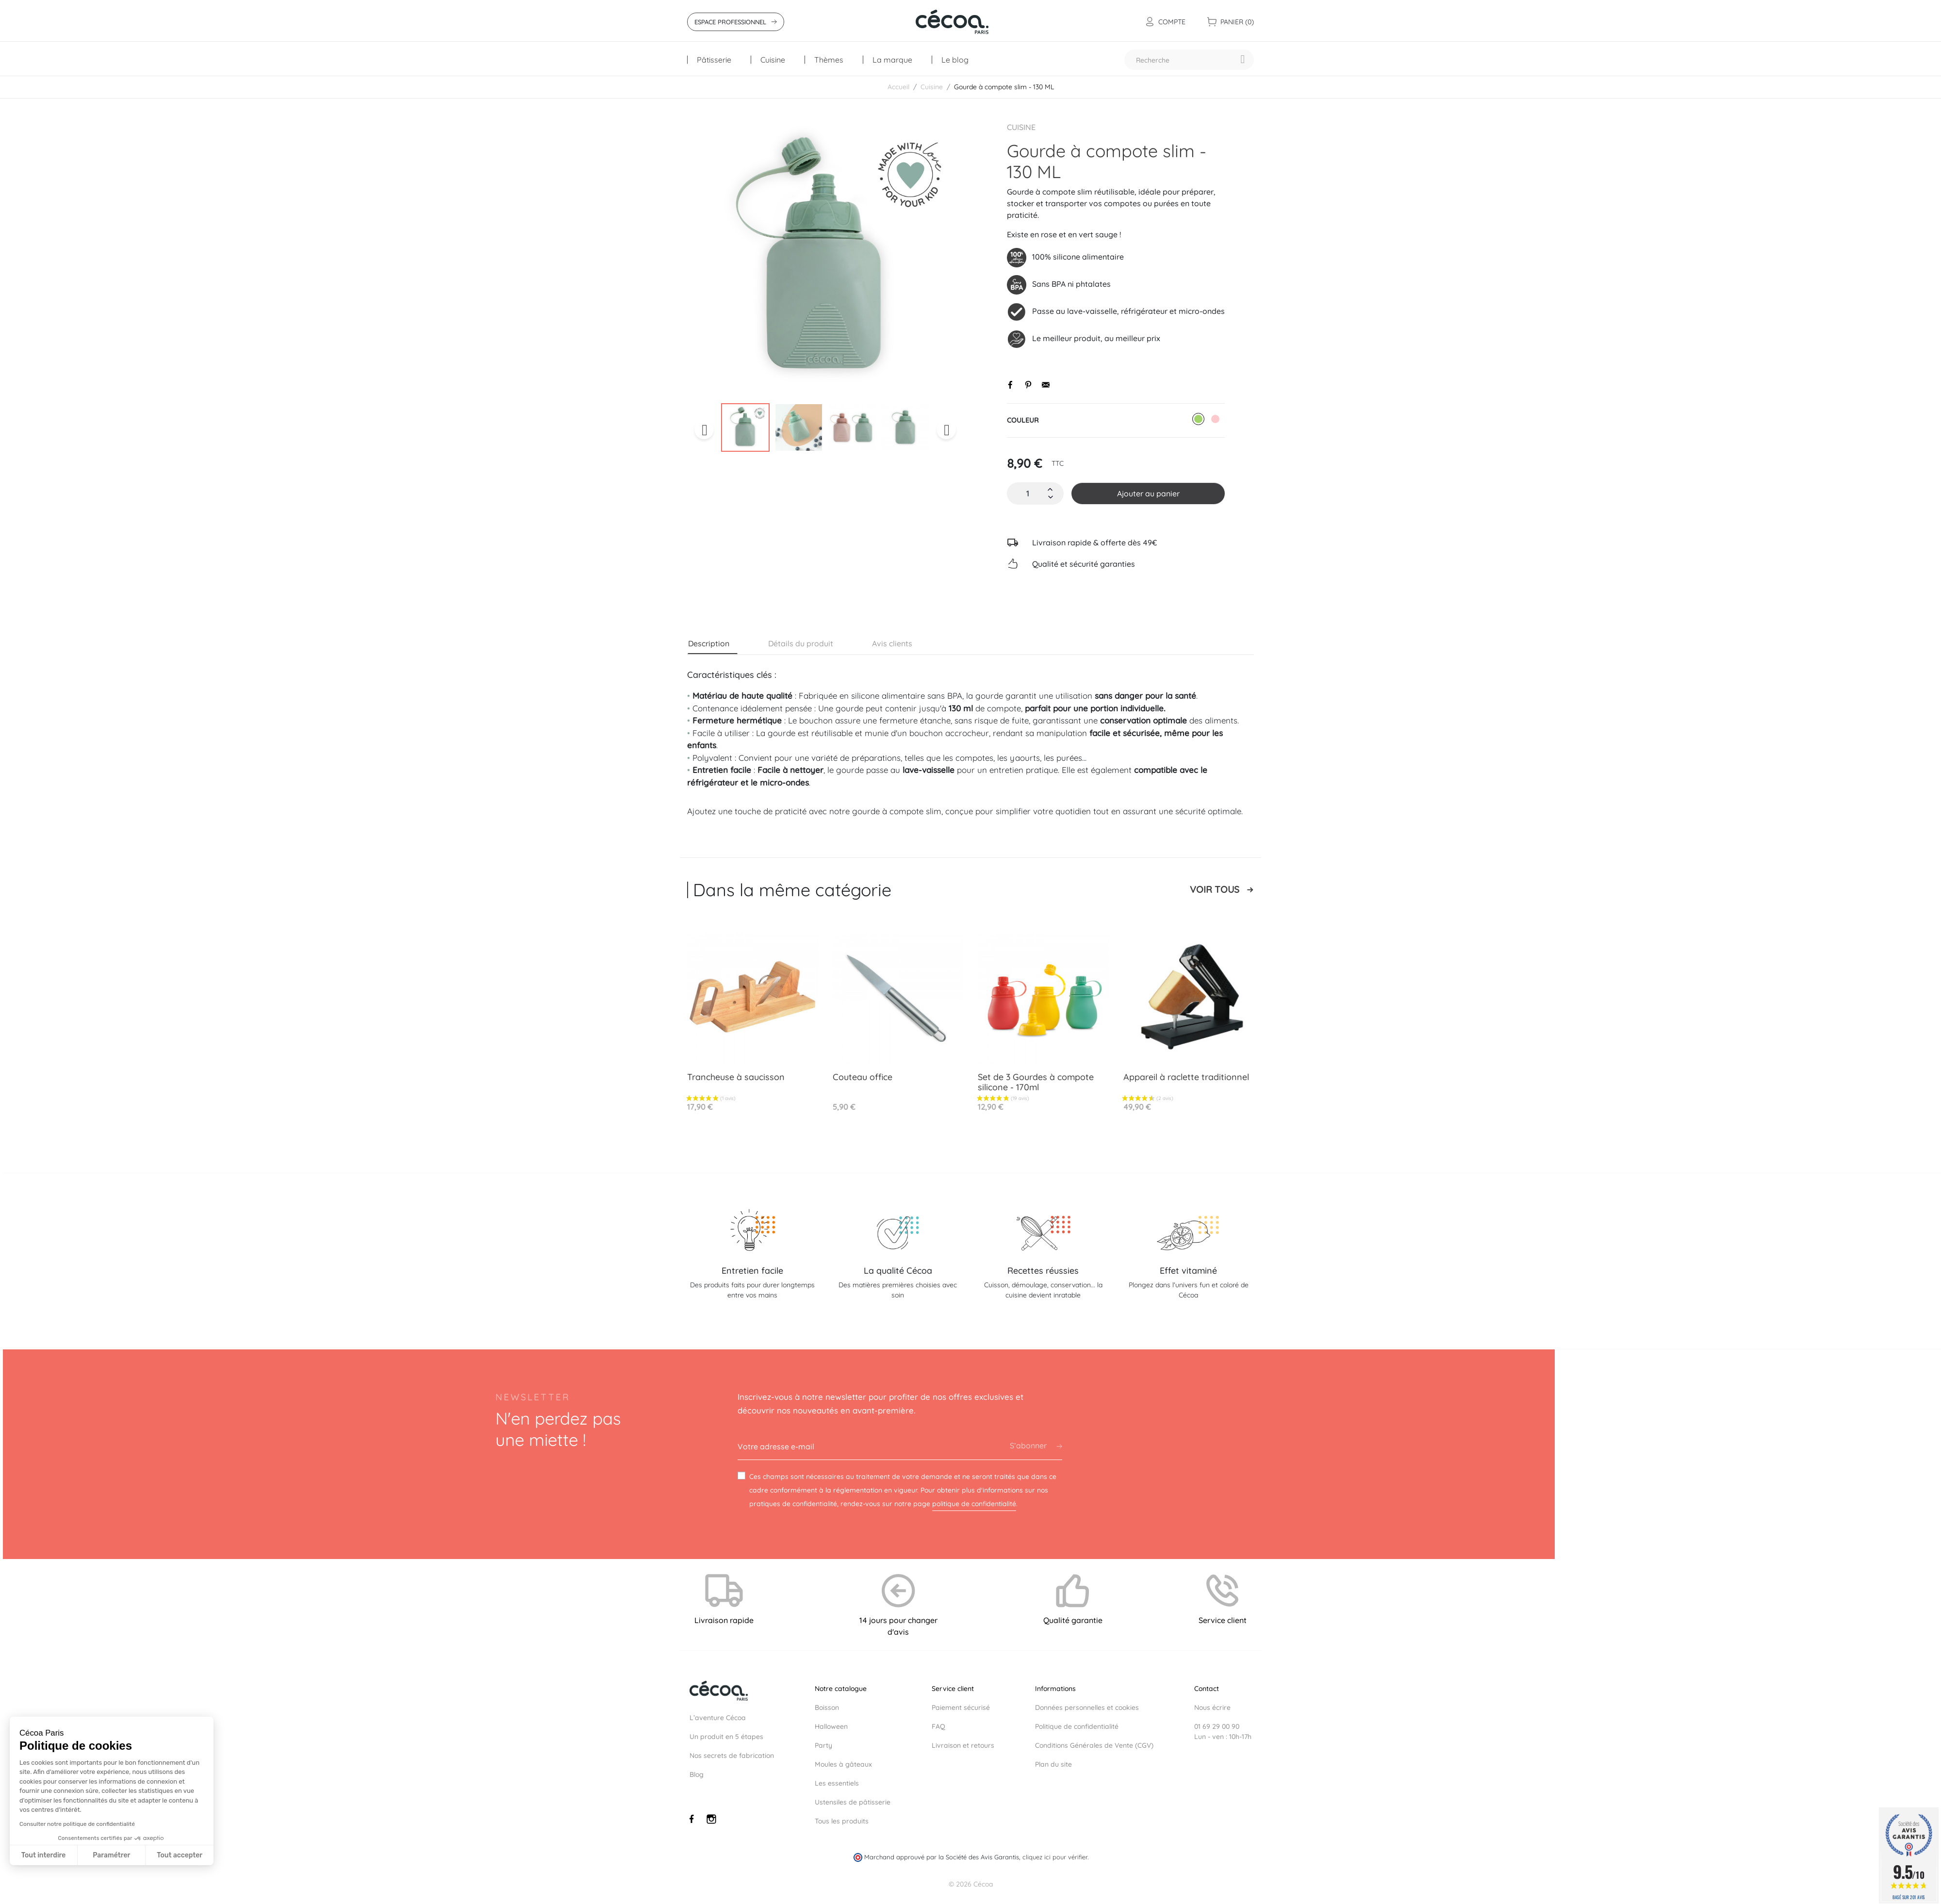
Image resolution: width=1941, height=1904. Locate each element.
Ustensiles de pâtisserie (852, 1802)
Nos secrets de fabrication (732, 1755)
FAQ (938, 1726)
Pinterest (1028, 385)
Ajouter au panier (1148, 493)
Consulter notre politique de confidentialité (77, 1824)
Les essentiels (837, 1783)
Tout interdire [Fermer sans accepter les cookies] (43, 1855)
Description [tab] (708, 643)
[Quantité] (1028, 493)
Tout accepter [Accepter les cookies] (179, 1855)
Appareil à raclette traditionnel (1186, 1077)
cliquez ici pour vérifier (1054, 1857)
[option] (825, 259)
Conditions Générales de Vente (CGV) (1094, 1745)
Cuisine (1021, 127)
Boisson (827, 1707)
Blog (697, 1774)
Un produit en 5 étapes (726, 1736)
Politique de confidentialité (1077, 1726)
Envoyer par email (1046, 385)
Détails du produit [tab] (800, 643)
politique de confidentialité (974, 1503)
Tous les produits (842, 1821)
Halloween (831, 1726)
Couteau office (862, 1077)
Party (823, 1745)
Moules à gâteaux (843, 1764)
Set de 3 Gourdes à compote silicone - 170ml (1036, 1082)
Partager (1011, 385)
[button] (26, 1898)
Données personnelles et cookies (1087, 1707)
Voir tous (1214, 889)
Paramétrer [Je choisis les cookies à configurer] (111, 1855)
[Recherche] (1189, 59)
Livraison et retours (963, 1745)
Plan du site (1053, 1764)
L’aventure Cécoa (718, 1717)
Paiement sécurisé (961, 1707)
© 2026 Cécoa (971, 1884)
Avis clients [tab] (892, 643)
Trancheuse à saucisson (736, 1077)
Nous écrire (1212, 1707)
